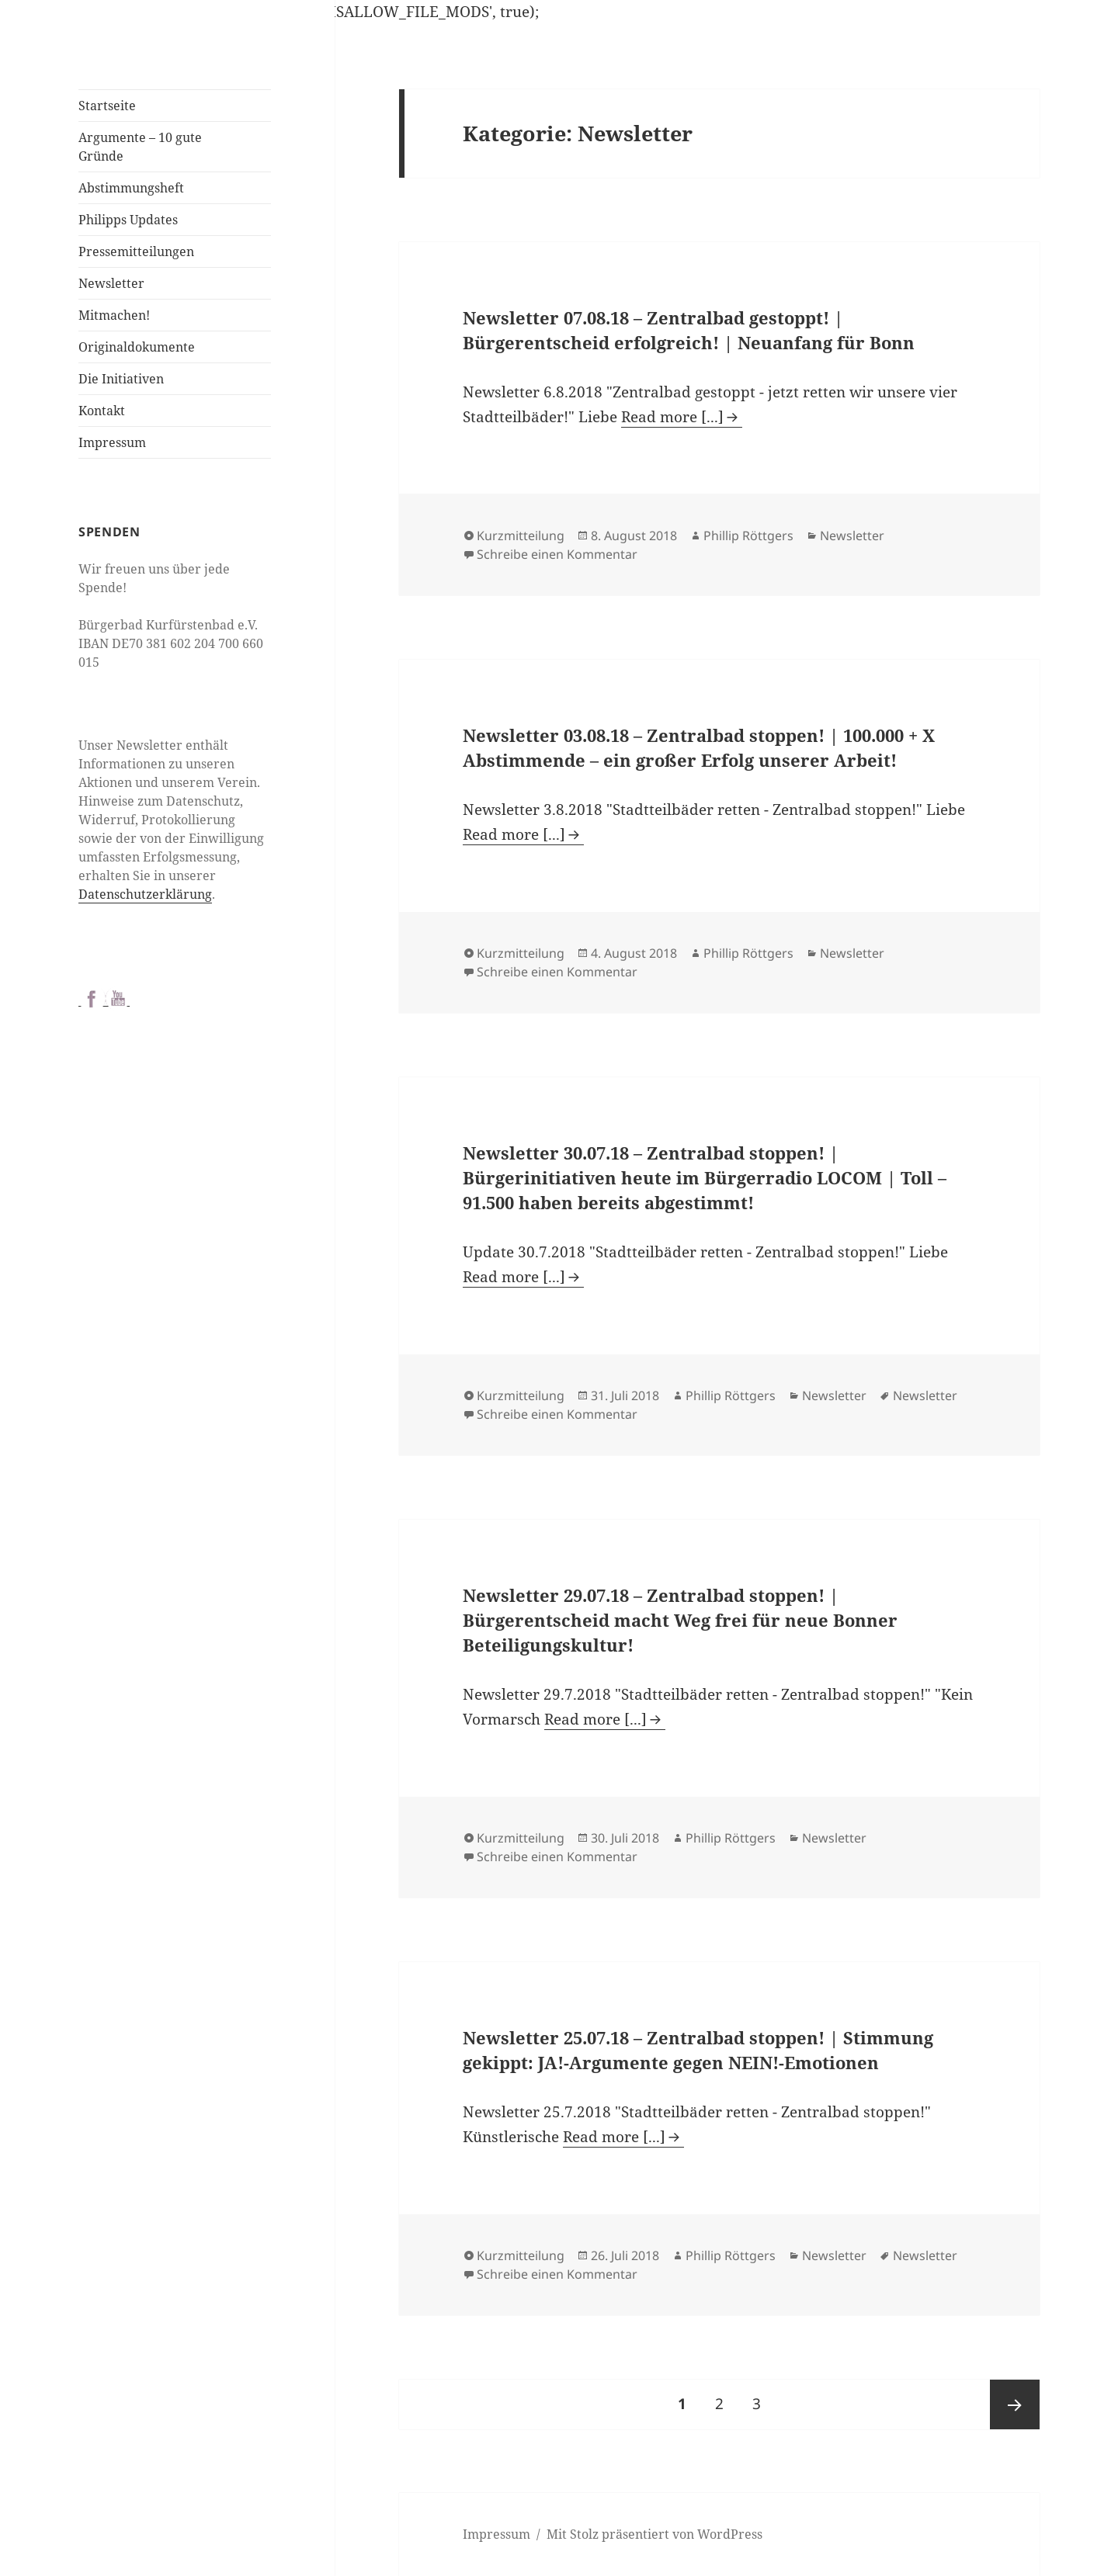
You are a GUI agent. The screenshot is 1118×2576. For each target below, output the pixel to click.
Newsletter (111, 283)
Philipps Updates (128, 219)
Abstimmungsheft (131, 187)
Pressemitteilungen (136, 251)
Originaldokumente (136, 346)
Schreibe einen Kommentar (557, 554)
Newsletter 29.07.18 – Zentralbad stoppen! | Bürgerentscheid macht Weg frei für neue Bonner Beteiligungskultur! (680, 1619)
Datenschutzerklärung (145, 894)
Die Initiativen (121, 378)
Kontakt (101, 410)
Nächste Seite (1015, 2404)
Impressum (112, 442)
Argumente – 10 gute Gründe (140, 147)
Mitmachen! (114, 315)
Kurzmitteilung (520, 535)
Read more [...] (672, 417)
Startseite (107, 105)
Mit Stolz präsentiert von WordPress (654, 2534)
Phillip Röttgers (748, 535)
